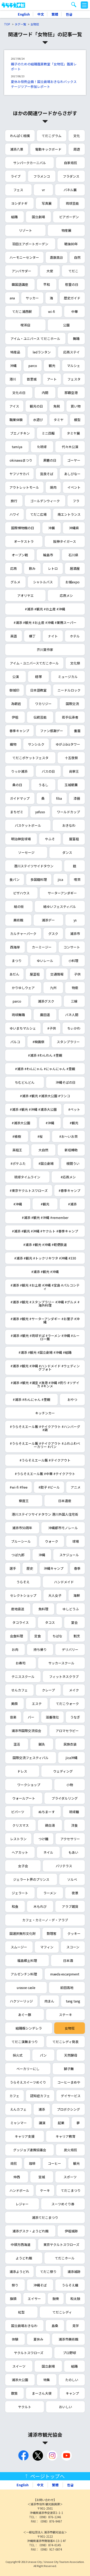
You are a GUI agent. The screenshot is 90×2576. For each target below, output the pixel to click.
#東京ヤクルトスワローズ (29, 1190)
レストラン (18, 1838)
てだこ (73, 270)
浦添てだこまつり (45, 2217)
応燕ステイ (71, 352)
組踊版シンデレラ (29, 2028)
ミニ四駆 (48, 433)
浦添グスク (46, 1001)
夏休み (38, 2339)
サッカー (32, 297)
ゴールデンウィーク (45, 500)
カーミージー (42, 947)
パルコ (15, 1041)
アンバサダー (21, 270)
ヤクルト (24, 2406)
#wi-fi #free (19, 1487)
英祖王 (17, 1149)
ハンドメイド (64, 1581)
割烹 (77, 1635)
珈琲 (32, 2163)
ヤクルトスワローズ (28, 2352)
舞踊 (76, 338)
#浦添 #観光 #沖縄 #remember (45, 1217)
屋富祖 (74, 838)
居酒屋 (75, 568)
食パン (14, 879)
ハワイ (14, 514)
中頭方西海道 (20, 2244)
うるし (43, 784)
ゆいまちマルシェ (23, 1028)
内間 (45, 392)
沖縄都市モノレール (63, 1527)
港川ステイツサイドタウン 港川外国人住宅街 (45, 1514)
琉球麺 (74, 1811)
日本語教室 (38, 690)
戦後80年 (71, 243)
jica (60, 879)
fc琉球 (42, 446)
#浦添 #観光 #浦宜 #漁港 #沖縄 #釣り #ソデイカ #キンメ (45, 1384)
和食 (15, 1906)
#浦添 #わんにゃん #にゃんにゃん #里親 (45, 1068)
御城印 (14, 690)
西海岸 (15, 947)
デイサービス (71, 2095)
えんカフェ (18, 2109)
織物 (13, 744)
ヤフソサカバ (19, 473)
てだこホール (65, 2258)
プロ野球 (69, 2352)
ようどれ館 (24, 2258)
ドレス (22, 1771)
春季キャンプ (19, 730)
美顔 (14, 1703)
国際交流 (72, 703)
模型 (77, 419)
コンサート (71, 947)
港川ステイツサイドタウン (33, 865)
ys (75, 920)
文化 (76, 135)
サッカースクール (61, 1663)
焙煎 (13, 2163)
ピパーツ (17, 1811)
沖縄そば (40, 2285)
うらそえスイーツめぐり (28, 2082)
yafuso (40, 811)
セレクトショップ (23, 1595)
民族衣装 (70, 1744)
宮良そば (46, 473)
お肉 (15, 1649)
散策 (14, 2393)
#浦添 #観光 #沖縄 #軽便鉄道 (45, 1244)
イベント (74, 487)
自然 (77, 257)
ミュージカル (68, 676)
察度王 (24, 1500)
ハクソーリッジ (21, 2001)
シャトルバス (43, 581)
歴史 (30, 1568)
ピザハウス (21, 892)
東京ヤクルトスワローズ (61, 2244)
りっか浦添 (19, 771)
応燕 (13, 568)
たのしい (71, 2379)
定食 (37, 1635)
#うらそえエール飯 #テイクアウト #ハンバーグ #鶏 (45, 1428)
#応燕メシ (68, 1176)
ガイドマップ (20, 798)
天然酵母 (70, 2055)
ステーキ (65, 2014)
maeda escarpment (64, 1974)
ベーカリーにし (27, 2068)
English (24, 14)
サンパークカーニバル (29, 162)
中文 (40, 14)
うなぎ (75, 1717)
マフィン (46, 1946)
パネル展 (70, 189)
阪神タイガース (64, 541)
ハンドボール (19, 2190)
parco (32, 365)
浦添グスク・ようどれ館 (30, 2230)
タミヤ (58, 419)
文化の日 (18, 392)
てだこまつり (71, 2190)
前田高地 (66, 1987)
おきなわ (68, 825)
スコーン (72, 1946)
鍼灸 (41, 1744)
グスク (53, 933)
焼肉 (53, 487)
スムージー (19, 1946)
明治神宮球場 (21, 838)
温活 (16, 1744)
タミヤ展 (73, 433)
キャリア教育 (65, 2136)
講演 (42, 2122)
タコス (50, 1622)
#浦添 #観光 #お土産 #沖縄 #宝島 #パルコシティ (45, 1287)
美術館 (18, 920)
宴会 (74, 1622)
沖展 (51, 527)
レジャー (22, 2203)
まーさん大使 (42, 2393)
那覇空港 (71, 392)
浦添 (41, 2109)
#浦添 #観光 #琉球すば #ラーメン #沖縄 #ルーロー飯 (45, 1337)
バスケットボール (28, 825)
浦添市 (75, 933)
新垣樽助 (71, 1149)
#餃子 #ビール (49, 1487)
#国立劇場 (46, 1163)
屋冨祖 (35, 974)
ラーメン (49, 1892)
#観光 (74, 1122)
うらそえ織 (70, 2285)
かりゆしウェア (23, 987)
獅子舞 (69, 2068)
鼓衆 (55, 2298)
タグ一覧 (20, 24)
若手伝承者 (70, 717)
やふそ (50, 838)
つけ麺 (43, 1838)
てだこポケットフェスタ (30, 757)
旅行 (14, 500)
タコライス (20, 1622)
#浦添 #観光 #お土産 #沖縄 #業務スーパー (45, 622)
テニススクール (23, 1676)
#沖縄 (50, 1122)
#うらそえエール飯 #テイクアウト (45, 1460)
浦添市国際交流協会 (26, 1730)
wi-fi (51, 311)
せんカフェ (19, 1690)
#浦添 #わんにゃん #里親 (31, 1399)
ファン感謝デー (51, 730)
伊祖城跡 (71, 2230)
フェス (18, 189)
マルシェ (73, 365)
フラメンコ (41, 176)
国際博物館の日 (22, 527)
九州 (53, 987)
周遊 (76, 149)
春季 (77, 1568)
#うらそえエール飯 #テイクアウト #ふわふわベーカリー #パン (45, 1445)
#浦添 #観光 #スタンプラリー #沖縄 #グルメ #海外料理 (45, 1303)
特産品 (15, 352)
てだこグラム (51, 135)
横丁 (32, 636)
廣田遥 (45, 1014)
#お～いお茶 (68, 1136)
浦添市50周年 (22, 1527)
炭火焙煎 (70, 2149)
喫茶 (77, 879)
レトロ (53, 568)
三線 (74, 1001)
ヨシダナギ (19, 203)
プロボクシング (68, 2109)
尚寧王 (74, 771)
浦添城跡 (74, 2271)
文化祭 (75, 663)
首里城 (32, 379)
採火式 (18, 2055)
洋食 (74, 1825)
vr (43, 189)
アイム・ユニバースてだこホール (34, 663)
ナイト (53, 636)
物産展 (66, 230)
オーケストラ (24, 541)
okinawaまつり (21, 460)
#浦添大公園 (21, 1122)
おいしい (65, 2406)
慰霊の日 (71, 284)
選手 (12, 1568)
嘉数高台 (56, 257)
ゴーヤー (73, 460)
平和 (46, 284)
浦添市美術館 (68, 2339)
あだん (14, 974)
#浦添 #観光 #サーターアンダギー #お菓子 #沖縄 (45, 1320)
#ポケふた (18, 1163)
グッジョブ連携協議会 (29, 2149)
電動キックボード (48, 149)
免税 (56, 406)
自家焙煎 (70, 162)
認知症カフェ (40, 2095)
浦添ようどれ (19, 2271)
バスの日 (48, 771)
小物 (69, 1784)
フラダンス (71, 176)
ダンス (67, 852)
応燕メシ (66, 595)
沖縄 (13, 365)
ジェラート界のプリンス (31, 1879)
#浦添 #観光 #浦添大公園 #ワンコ (45, 1095)
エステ (37, 1703)
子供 (77, 974)
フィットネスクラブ (64, 1676)
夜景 (75, 1892)
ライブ (16, 176)
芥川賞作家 (45, 649)
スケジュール (69, 1554)
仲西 (16, 2176)
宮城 (41, 2176)
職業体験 (16, 419)
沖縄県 (74, 527)
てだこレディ (62, 2312)
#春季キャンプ (69, 1190)
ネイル (48, 1852)
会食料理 (16, 1635)
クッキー (74, 1933)
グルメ (15, 581)
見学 (75, 2325)
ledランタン (42, 352)
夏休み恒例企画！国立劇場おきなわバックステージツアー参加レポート (44, 84)
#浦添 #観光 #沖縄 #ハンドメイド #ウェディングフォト (45, 1367)
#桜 (40, 1136)
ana (12, 297)
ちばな (57, 1635)
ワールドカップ (68, 811)
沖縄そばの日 (65, 1082)
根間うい (73, 1163)
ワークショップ (28, 1784)
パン (43, 2055)
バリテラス (64, 1865)
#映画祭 (38, 1041)
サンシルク (36, 744)
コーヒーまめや (68, 2082)
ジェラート (20, 1892)
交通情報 (56, 974)
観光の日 (36, 406)
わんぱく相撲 (20, 135)
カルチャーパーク (23, 933)
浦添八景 (16, 149)
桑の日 (17, 784)
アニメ (76, 1487)
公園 (66, 325)
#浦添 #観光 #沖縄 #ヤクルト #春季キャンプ (45, 1231)
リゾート (25, 230)
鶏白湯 (50, 1825)
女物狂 (34, 24)
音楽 (13, 1717)
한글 (69, 14)
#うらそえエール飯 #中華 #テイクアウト (45, 1473)
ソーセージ (26, 852)
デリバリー (70, 1649)
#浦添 (72, 1204)
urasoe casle (26, 1987)
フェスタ (74, 379)
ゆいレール (45, 960)
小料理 (73, 960)
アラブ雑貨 (70, 1906)
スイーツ (18, 2366)
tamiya (17, 446)
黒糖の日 (49, 460)
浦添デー (48, 920)
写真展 (47, 203)
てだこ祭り (48, 2271)
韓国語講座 (20, 284)
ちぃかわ (73, 1028)
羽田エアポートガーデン (30, 243)
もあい (73, 1852)
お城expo (72, 581)
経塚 (38, 676)
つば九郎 (17, 1554)
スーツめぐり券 (62, 2203)
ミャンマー (18, 2122)
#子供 (51, 1028)
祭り (15, 2285)
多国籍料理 (38, 879)
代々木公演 (70, 446)
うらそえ (23, 1581)
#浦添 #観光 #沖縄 (45, 1271)
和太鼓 (75, 2298)
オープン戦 (20, 554)
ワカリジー (43, 703)
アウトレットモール (24, 487)
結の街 (19, 906)
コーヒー (54, 2163)
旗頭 (13, 2298)
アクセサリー (70, 1838)
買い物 (76, 406)
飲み (32, 568)
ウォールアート (23, 1798)
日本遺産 (64, 1500)
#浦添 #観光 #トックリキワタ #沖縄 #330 (45, 1258)
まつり (17, 960)
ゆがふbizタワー (68, 744)
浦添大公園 (20, 2379)
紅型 (21, 2312)
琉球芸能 (72, 203)
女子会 (23, 1865)
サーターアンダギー (62, 892)
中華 (74, 311)
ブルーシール (21, 1541)
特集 (46, 2379)
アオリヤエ (25, 595)
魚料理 (43, 1608)
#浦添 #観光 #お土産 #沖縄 (45, 609)
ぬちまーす (46, 1811)
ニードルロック (69, 690)
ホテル (75, 636)
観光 (52, 365)
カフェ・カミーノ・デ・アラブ (45, 1919)
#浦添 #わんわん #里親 (45, 1055)
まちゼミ (16, 811)
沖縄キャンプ (53, 1568)
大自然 (43, 1149)
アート (52, 379)
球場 (75, 1541)
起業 (61, 2122)
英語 (13, 636)
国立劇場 (38, 216)
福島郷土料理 (27, 1960)
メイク (74, 1690)
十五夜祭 (71, 757)
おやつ (72, 1399)
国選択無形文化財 (22, 1933)
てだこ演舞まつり (25, 2041)
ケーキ (45, 2190)
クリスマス (20, 1825)
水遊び (38, 419)
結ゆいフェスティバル (59, 906)
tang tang (73, 2001)
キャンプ (72, 2393)
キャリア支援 (25, 2136)
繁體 (55, 14)
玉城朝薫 (71, 784)
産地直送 (17, 1608)
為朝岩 (16, 703)
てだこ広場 (38, 514)
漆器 (77, 798)
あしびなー (72, 473)
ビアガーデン (69, 216)
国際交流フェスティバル (30, 1757)
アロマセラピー (67, 1730)
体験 (15, 2339)
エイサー (34, 2298)
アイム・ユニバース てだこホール (35, 338)
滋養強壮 (52, 1717)
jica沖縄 (71, 1757)
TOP (7, 24)
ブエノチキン (20, 433)
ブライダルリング (65, 1798)
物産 (75, 987)
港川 (12, 379)
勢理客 (52, 1933)
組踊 (14, 216)
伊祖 (15, 717)
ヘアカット (20, 1852)
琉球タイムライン (27, 1176)
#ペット (74, 1109)
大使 (49, 270)
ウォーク (51, 1541)
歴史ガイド (72, 297)
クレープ (48, 1690)
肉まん (49, 2001)
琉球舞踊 (18, 1014)
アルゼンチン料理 (24, 1974)
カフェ (14, 2095)
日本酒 (68, 1960)
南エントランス (69, 514)
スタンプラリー (68, 1041)
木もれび (40, 1906)
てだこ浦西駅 (22, 311)
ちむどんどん (25, 1082)
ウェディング (63, 1771)
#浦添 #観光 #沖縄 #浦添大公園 (33, 1109)
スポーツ (70, 2176)
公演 (15, 676)
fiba (59, 798)
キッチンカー (45, 1413)
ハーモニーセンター (24, 257)
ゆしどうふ (70, 1608)
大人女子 (54, 1595)
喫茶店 (25, 325)
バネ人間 (71, 1014)
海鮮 (76, 1595)
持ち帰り (40, 1649)
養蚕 (77, 730)
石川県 (73, 554)
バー (31, 1717)
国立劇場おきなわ (24, 2325)
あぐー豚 (24, 2014)
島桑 (55, 2325)
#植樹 (16, 1136)
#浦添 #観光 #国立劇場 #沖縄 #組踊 (45, 1352)
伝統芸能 (40, 717)
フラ (76, 500)
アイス (14, 406)
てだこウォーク (67, 1703)
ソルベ (72, 1879)
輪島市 (48, 554)
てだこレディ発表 (65, 2041)
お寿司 (20, 1663)
